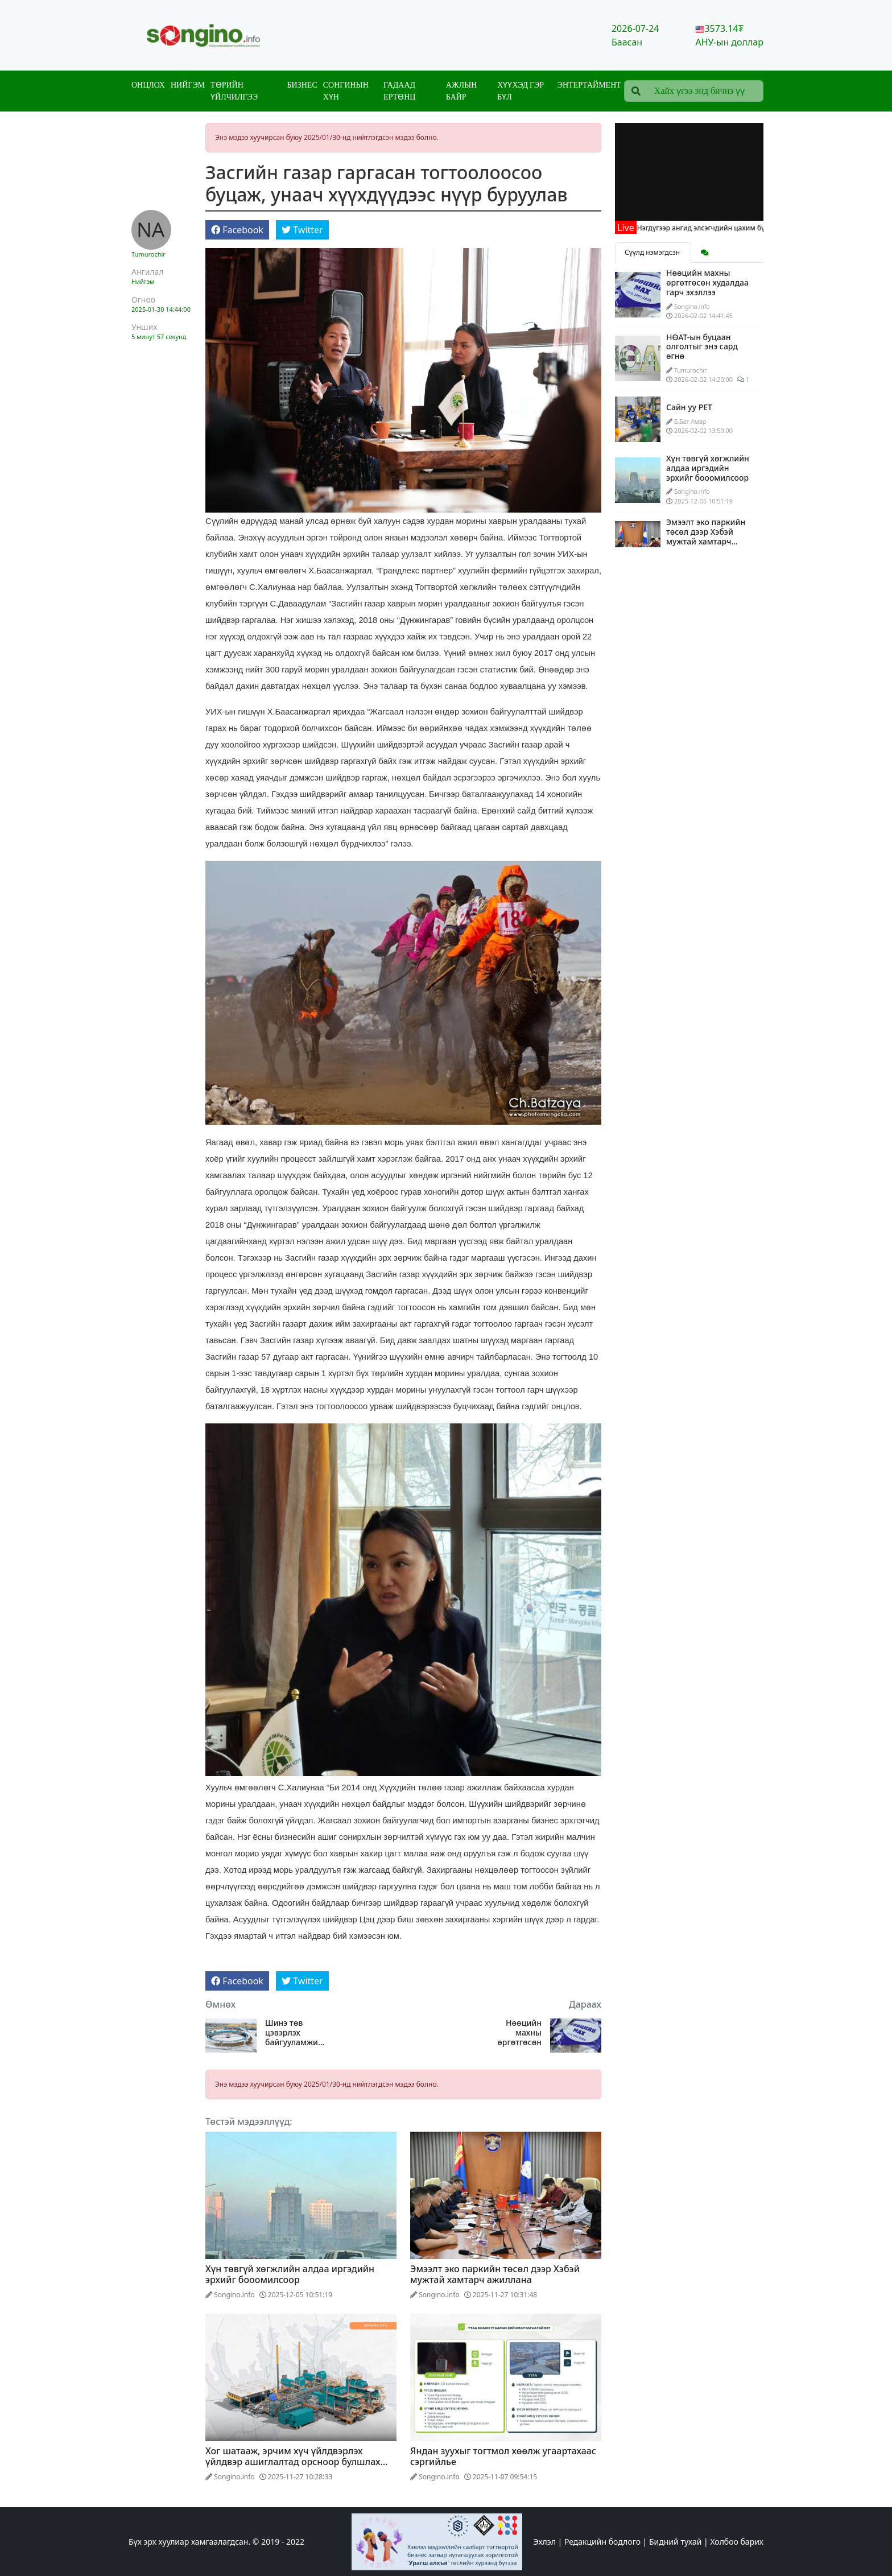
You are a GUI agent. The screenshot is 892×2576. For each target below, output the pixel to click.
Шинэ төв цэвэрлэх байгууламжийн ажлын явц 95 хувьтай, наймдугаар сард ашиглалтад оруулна (296, 2032)
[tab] (704, 252)
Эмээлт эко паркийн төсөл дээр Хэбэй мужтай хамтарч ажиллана (495, 2274)
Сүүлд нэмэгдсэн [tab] (653, 252)
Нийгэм (188, 84)
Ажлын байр (461, 90)
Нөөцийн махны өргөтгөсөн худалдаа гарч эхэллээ (514, 2032)
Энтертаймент (589, 84)
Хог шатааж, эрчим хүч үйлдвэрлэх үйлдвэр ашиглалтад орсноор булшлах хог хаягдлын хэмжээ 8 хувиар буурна (292, 2462)
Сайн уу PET (689, 407)
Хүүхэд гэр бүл (520, 90)
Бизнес (302, 84)
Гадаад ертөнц (399, 90)
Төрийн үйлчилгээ (234, 90)
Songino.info (234, 2295)
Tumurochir (148, 254)
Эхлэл (545, 2541)
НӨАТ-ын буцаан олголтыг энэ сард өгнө (702, 347)
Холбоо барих (736, 2541)
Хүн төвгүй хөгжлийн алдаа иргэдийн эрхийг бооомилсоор (289, 2274)
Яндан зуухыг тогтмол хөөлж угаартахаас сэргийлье (503, 2456)
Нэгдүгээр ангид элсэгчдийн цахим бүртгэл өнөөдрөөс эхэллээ (756, 228)
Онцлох (148, 84)
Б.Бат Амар (690, 421)
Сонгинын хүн (346, 90)
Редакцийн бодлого (602, 2541)
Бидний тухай (675, 2541)
